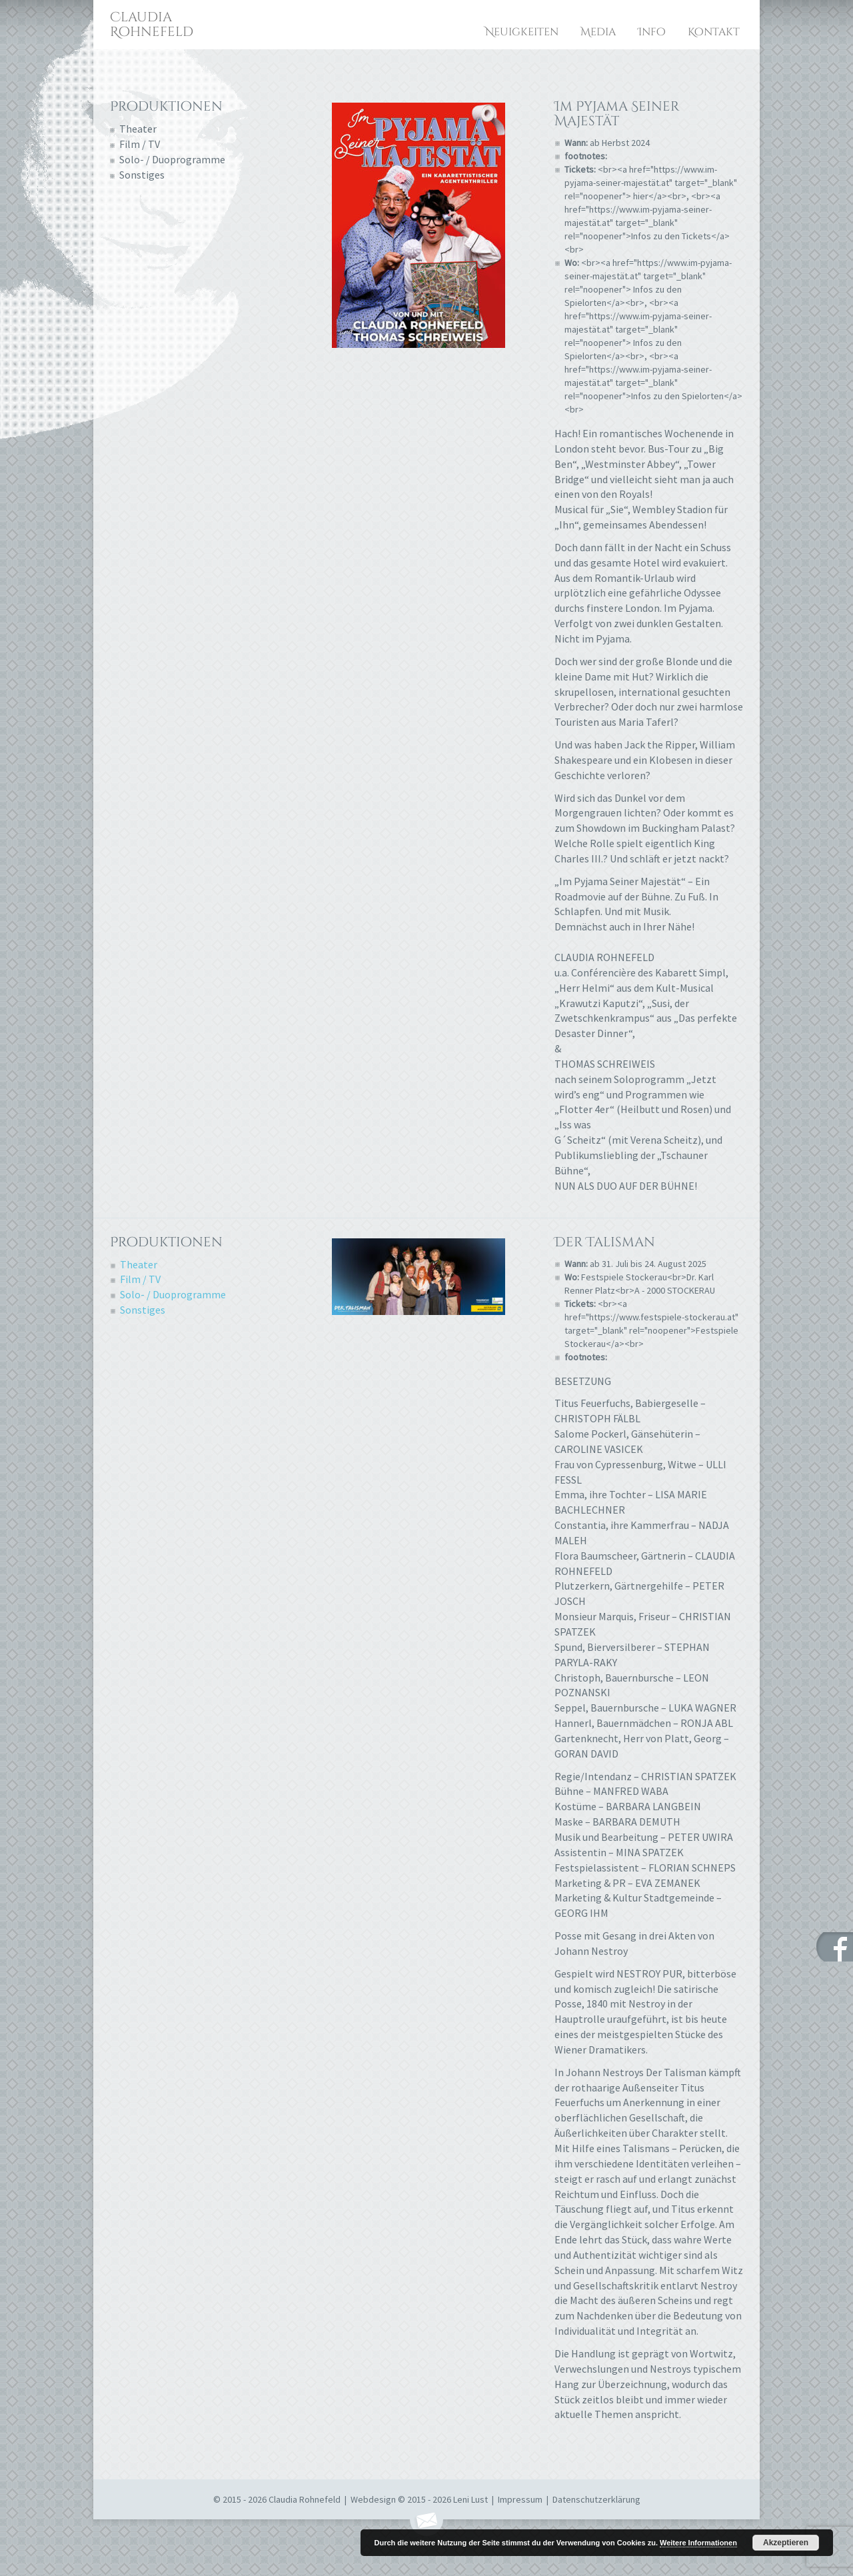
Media (598, 32)
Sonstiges (142, 174)
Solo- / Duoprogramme (172, 159)
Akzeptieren (785, 2542)
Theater (138, 128)
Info (652, 32)
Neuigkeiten (521, 32)
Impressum (520, 2499)
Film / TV (139, 144)
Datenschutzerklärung (596, 2499)
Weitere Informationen (698, 2543)
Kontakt (714, 32)
